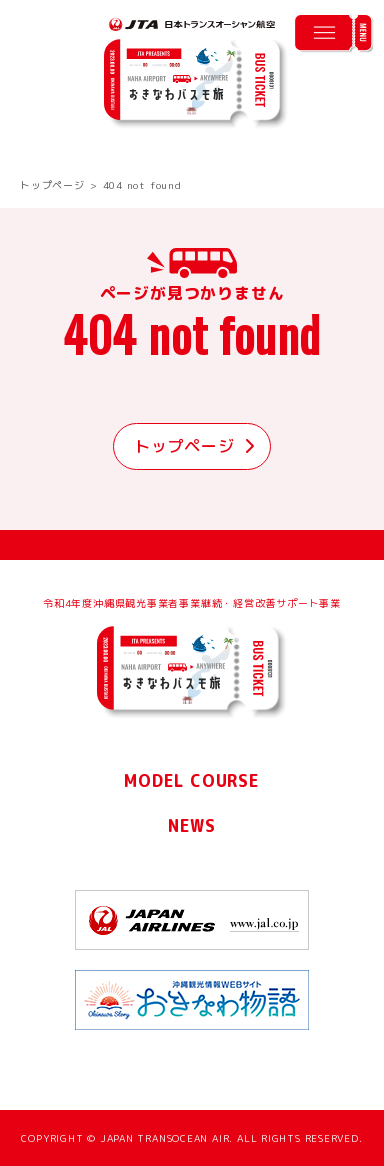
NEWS (192, 826)
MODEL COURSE (191, 781)
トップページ (52, 185)
